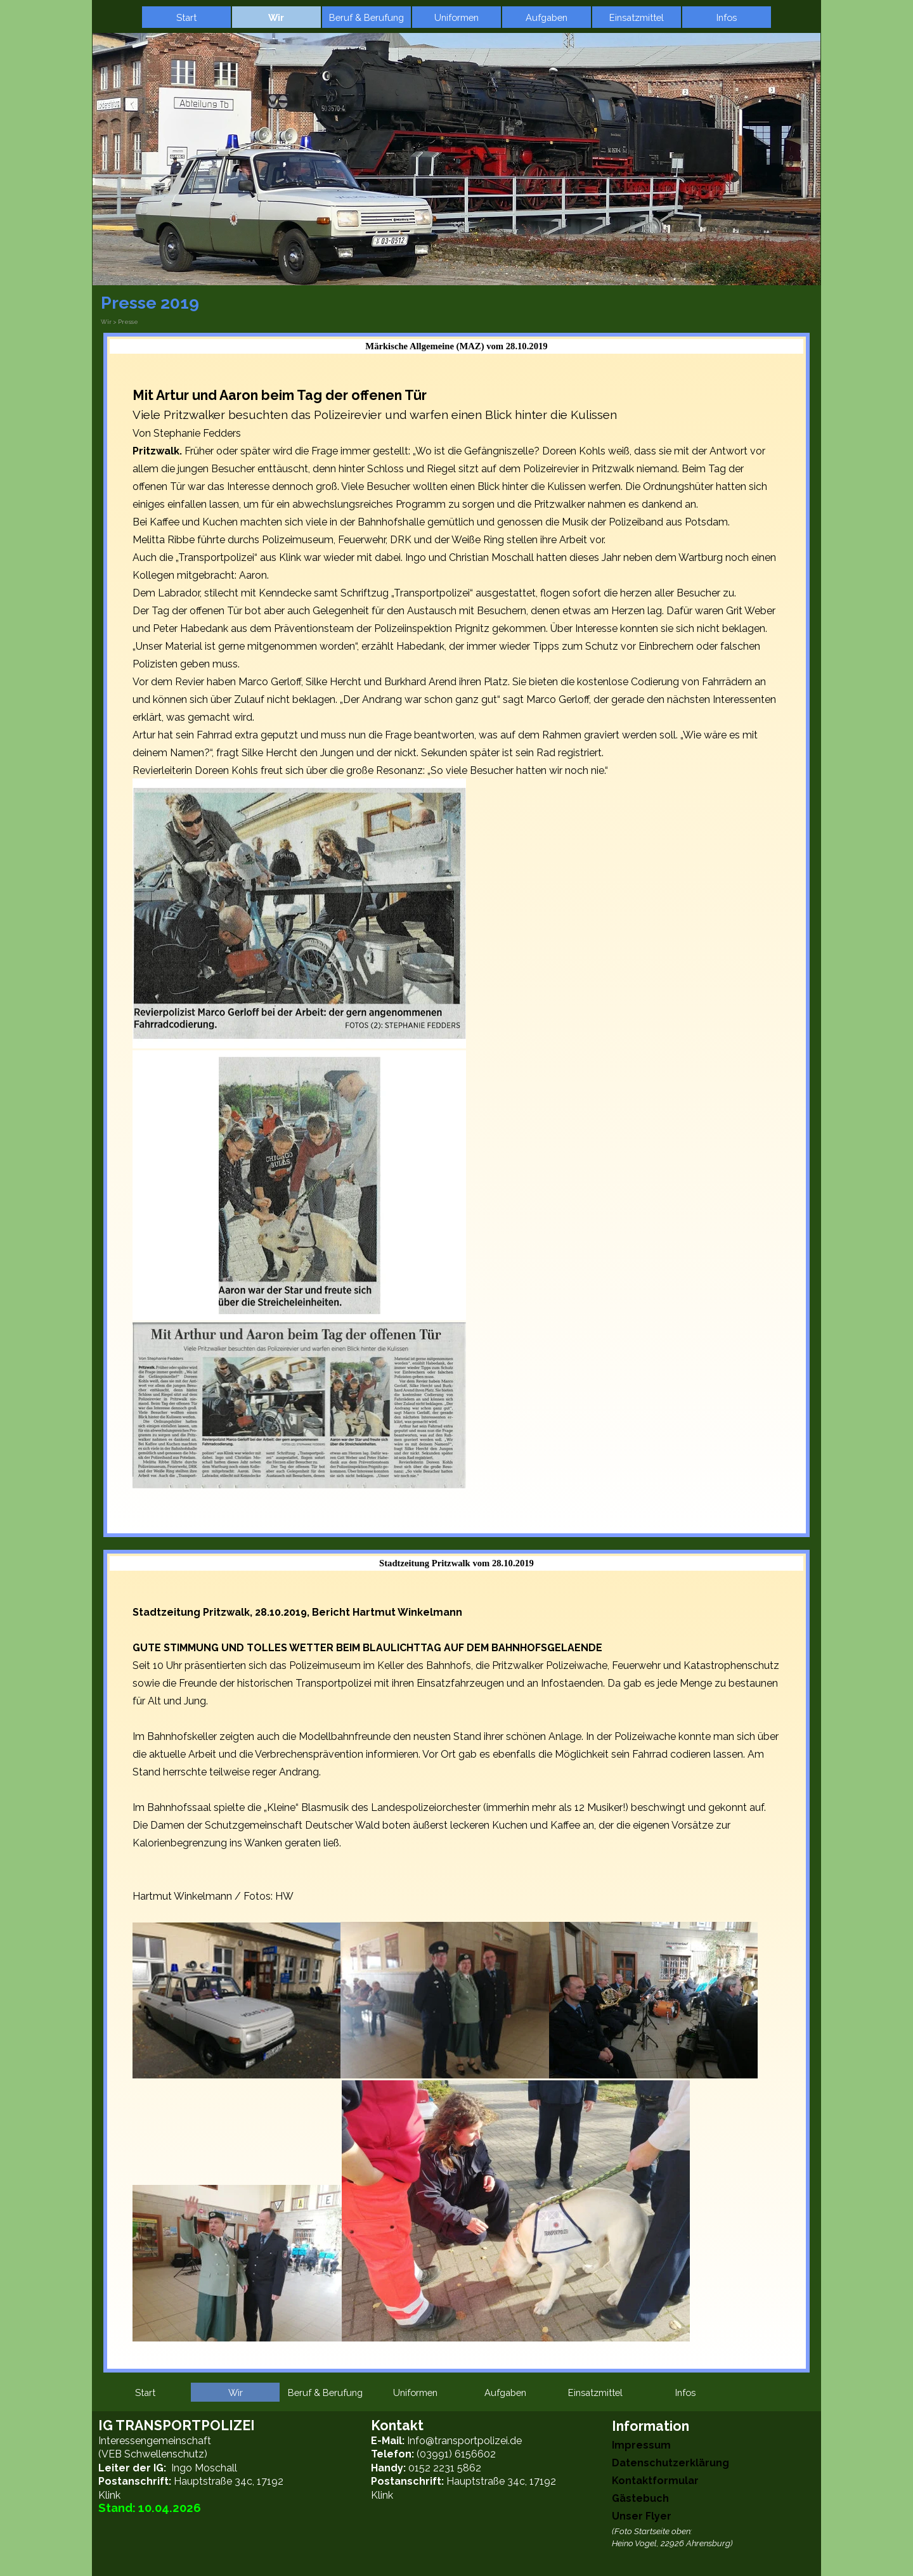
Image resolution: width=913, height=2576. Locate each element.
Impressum (641, 2445)
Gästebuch (640, 2498)
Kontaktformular (655, 2481)
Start (186, 17)
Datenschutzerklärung (670, 2463)
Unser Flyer (641, 2516)
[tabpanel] (456, 946)
